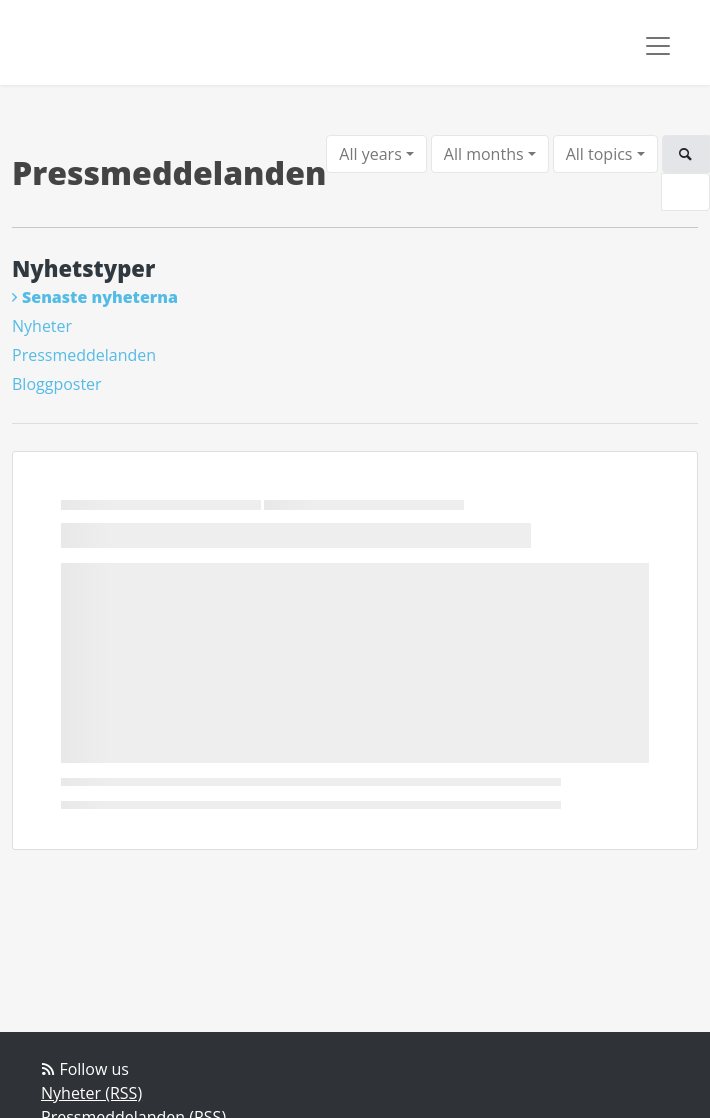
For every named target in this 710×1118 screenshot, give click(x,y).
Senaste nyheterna (100, 297)
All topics (599, 154)
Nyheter (42, 326)
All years (370, 154)
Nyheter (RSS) (91, 1093)
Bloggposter (57, 384)
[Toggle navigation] (658, 46)
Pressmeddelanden (84, 355)
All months (484, 154)
